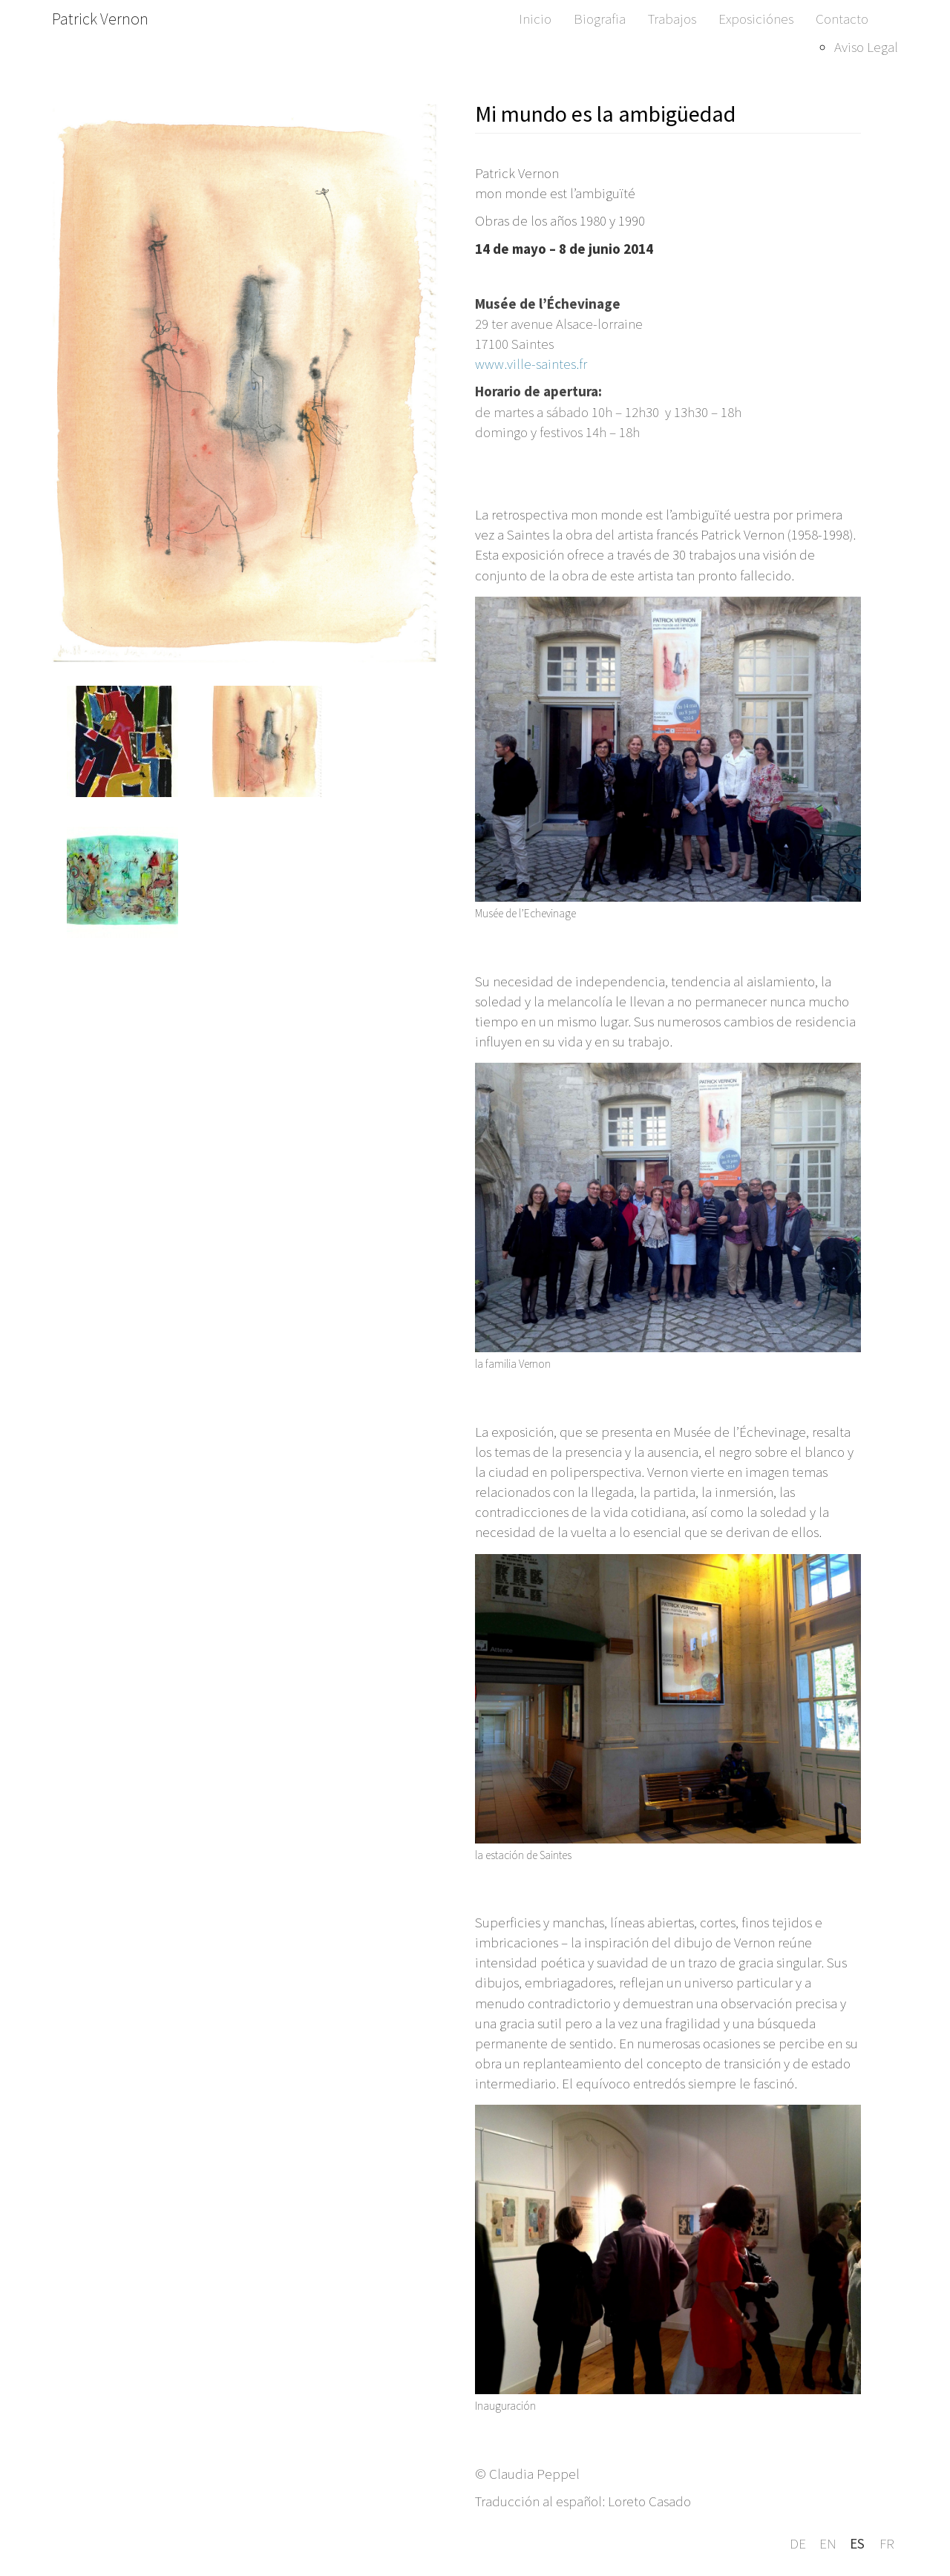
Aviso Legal (866, 47)
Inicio (535, 18)
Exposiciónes (755, 18)
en (827, 2543)
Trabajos (672, 18)
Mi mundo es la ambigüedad (605, 113)
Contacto (842, 18)
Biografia (600, 18)
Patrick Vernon (100, 18)
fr (886, 2543)
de (798, 2543)
